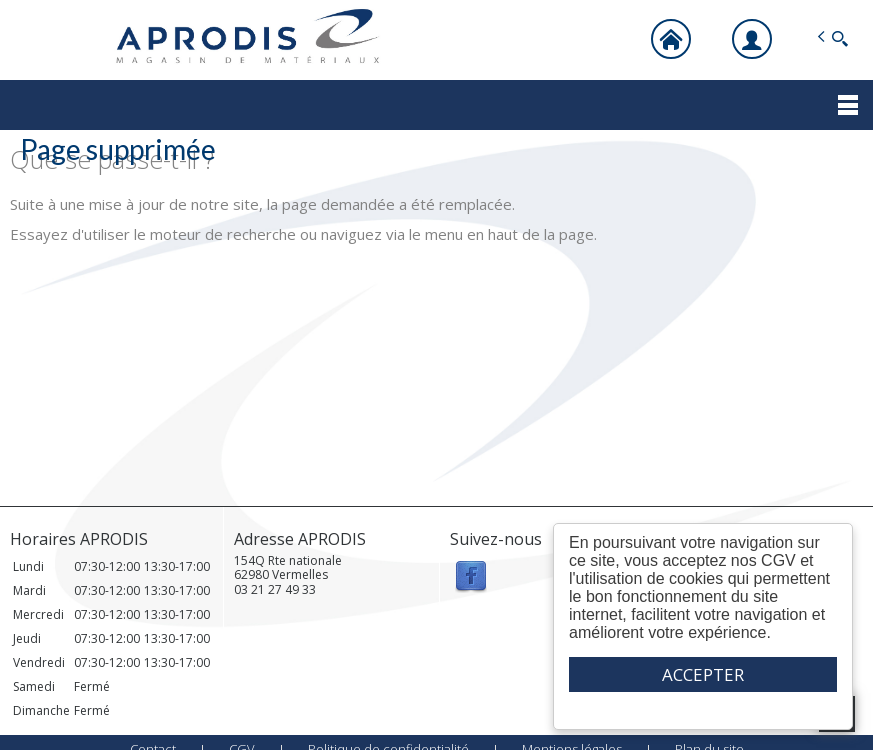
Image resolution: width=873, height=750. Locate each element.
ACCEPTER (703, 674)
